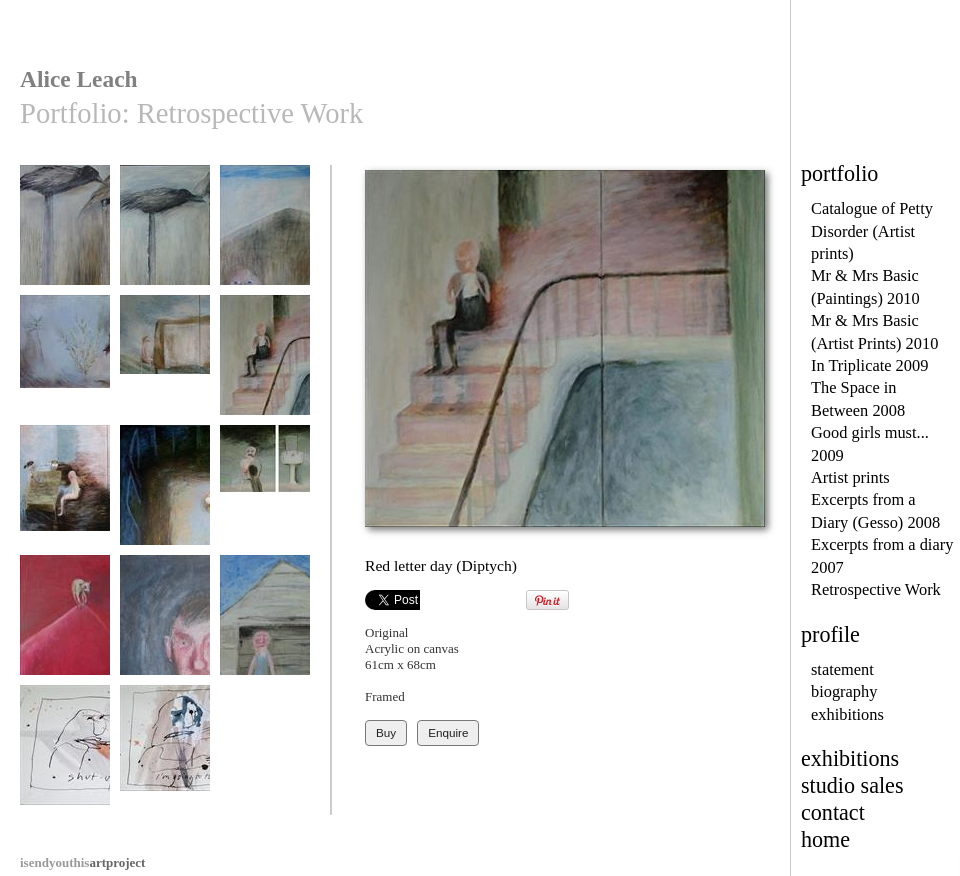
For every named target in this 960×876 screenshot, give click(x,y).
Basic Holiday (265, 624)
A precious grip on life (65, 631)
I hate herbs (65, 364)
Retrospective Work (876, 589)
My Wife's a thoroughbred (265, 241)
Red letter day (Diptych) (265, 371)
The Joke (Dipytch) (65, 501)
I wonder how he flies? (165, 241)
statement (842, 669)
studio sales (852, 785)
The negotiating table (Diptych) (165, 371)
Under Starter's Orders (65, 241)
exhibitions (847, 714)
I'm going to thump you (165, 761)
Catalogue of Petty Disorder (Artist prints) (872, 231)
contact (833, 812)
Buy (386, 732)
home (825, 839)
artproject (82, 862)
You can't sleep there (165, 501)
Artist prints (850, 477)
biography (844, 691)
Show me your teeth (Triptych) (265, 501)
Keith (165, 624)
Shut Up (65, 754)
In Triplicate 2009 (869, 365)
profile (830, 634)
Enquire (448, 732)
